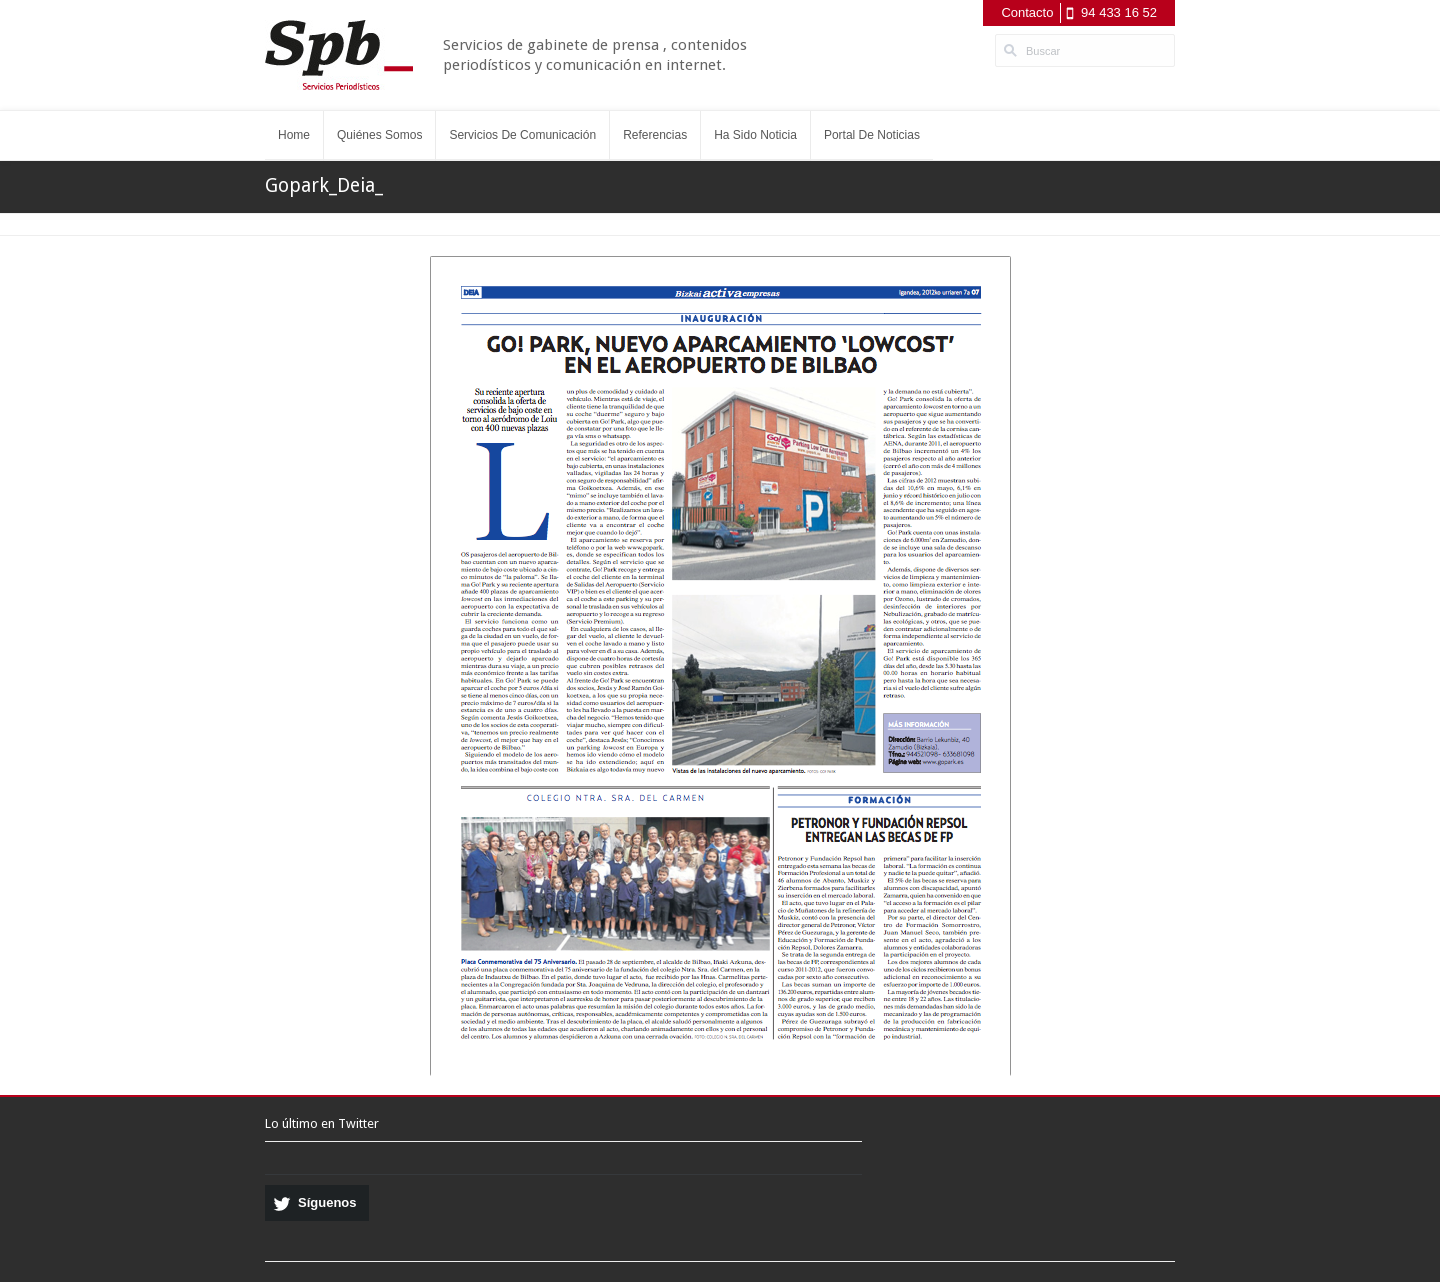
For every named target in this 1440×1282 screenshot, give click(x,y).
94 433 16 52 (1119, 12)
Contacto (1027, 12)
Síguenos (327, 1202)
